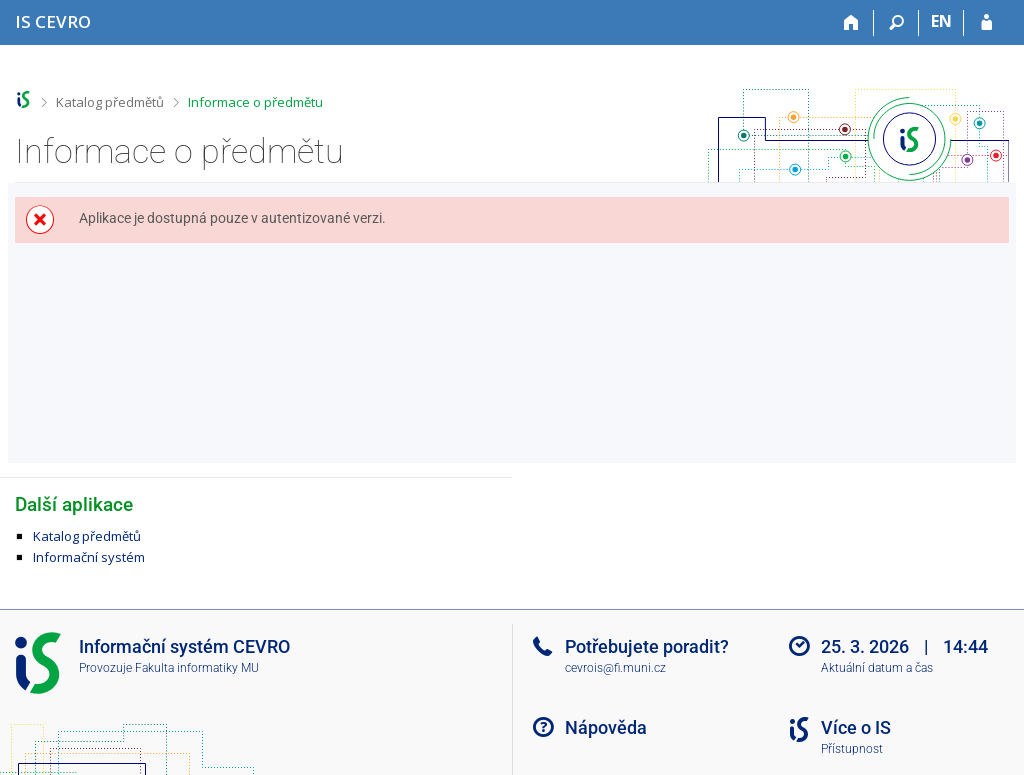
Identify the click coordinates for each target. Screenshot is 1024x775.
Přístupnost (852, 749)
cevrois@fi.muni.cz (615, 668)
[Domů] (851, 23)
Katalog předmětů (110, 102)
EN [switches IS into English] (941, 21)
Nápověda (606, 727)
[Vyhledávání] (896, 23)
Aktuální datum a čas (877, 668)
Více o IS (856, 727)
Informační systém (89, 557)
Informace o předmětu (255, 102)
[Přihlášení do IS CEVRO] (986, 23)
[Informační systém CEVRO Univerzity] (53, 21)
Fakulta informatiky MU (197, 668)
